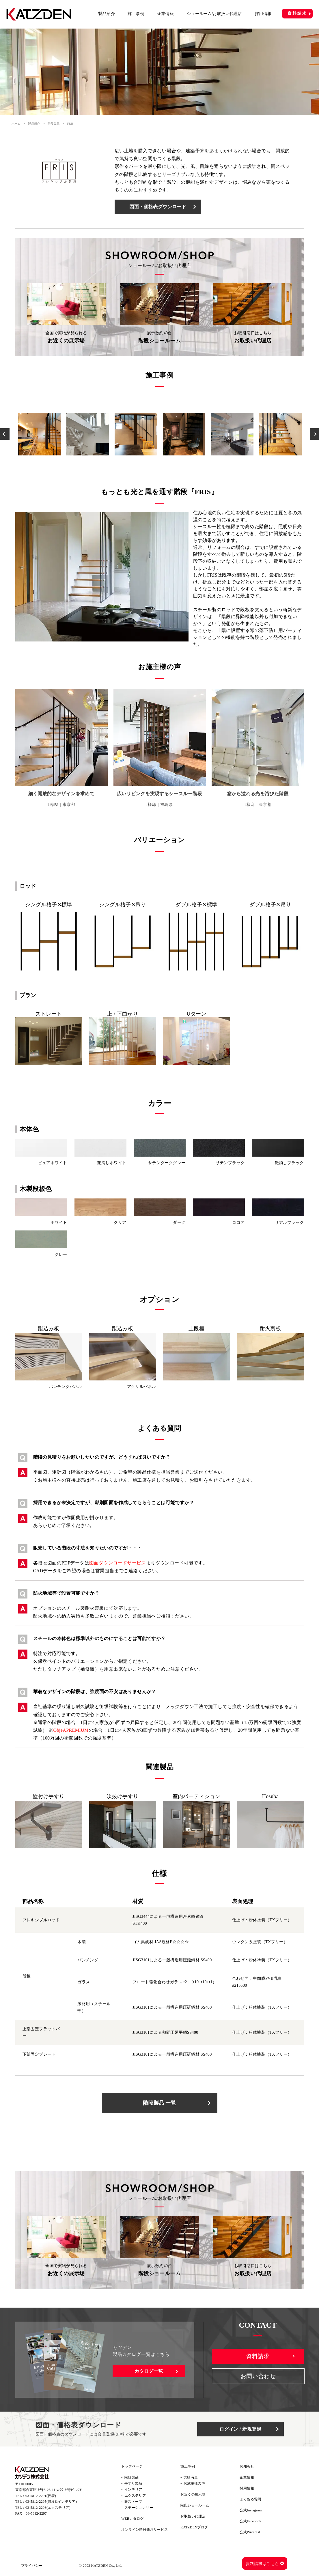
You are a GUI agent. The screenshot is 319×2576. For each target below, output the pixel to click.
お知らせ (247, 2466)
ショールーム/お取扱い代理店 (214, 14)
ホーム (16, 123)
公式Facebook (250, 2521)
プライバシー (31, 2565)
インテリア (133, 2489)
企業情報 (165, 14)
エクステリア (135, 2496)
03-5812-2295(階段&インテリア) (51, 2502)
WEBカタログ (132, 2519)
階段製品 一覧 (159, 2103)
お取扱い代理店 (193, 2516)
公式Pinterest (250, 2532)
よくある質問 (250, 2499)
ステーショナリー (138, 2508)
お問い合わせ (258, 2376)
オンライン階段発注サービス (144, 2530)
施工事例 (136, 14)
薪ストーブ (133, 2502)
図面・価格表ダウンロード (157, 206)
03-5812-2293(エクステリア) (47, 2508)
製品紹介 (106, 14)
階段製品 (54, 123)
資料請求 (297, 13)
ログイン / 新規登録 (240, 2429)
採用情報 (263, 14)
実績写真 (191, 2477)
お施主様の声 (194, 2483)
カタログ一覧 (149, 2371)
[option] (39, 434)
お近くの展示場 (193, 2494)
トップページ (132, 2466)
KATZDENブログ (194, 2527)
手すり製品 (133, 2483)
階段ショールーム (194, 2505)
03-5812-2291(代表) (40, 2496)
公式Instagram (251, 2510)
